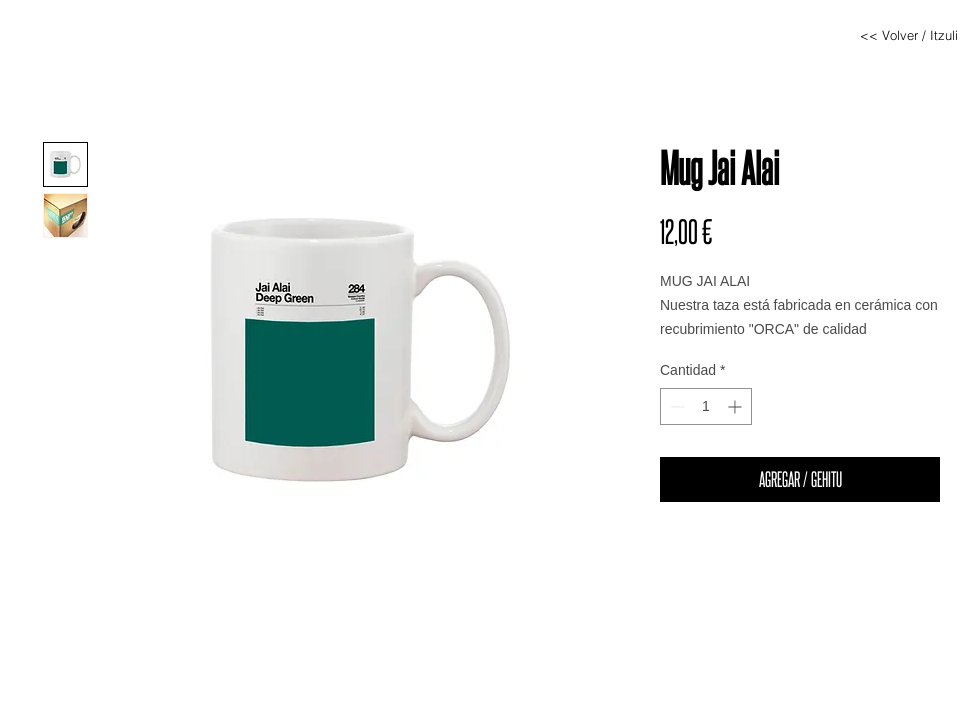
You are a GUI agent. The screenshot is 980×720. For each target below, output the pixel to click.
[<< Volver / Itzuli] (909, 35)
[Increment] (736, 406)
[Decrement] (675, 406)
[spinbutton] (706, 406)
